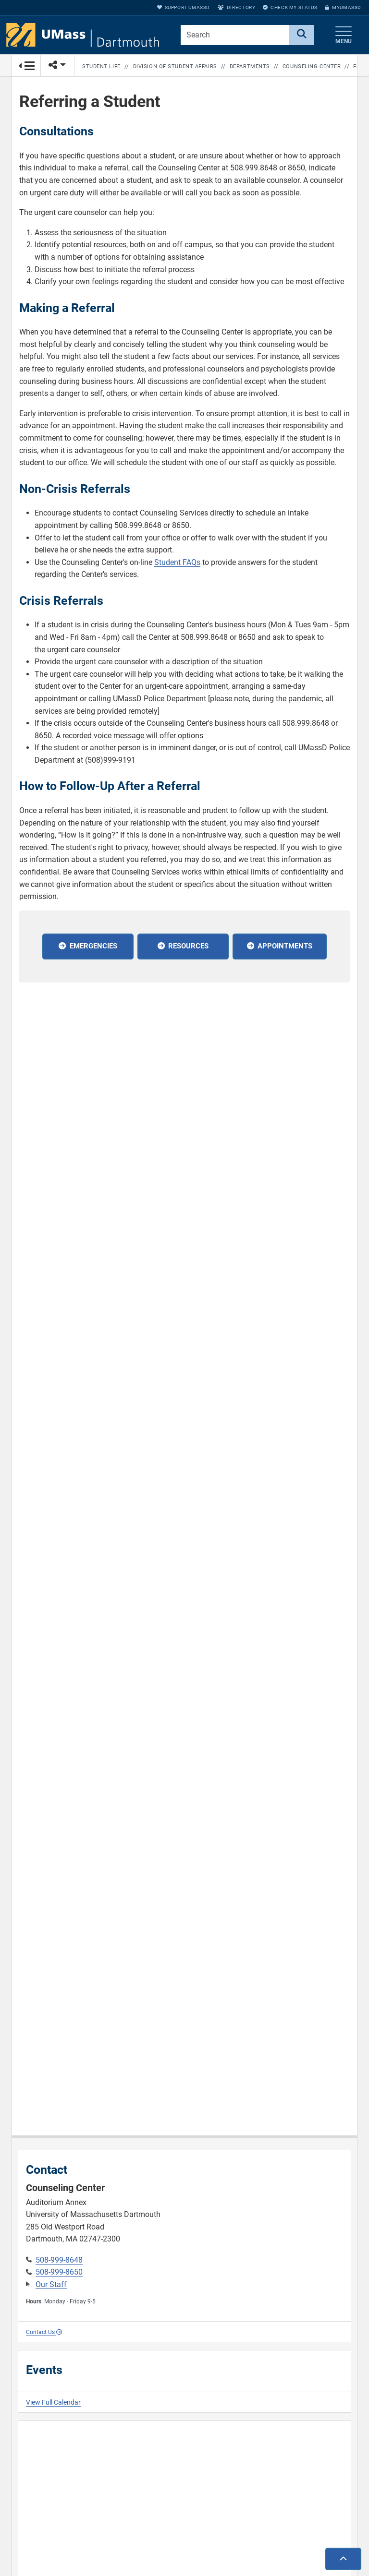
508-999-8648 (59, 2259)
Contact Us (44, 2332)
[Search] (301, 35)
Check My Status (290, 7)
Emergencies (93, 946)
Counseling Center (312, 66)
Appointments (285, 946)
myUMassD (343, 7)
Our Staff (51, 2284)
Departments (250, 66)
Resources (188, 946)
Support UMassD (183, 7)
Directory (236, 7)
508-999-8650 (59, 2271)
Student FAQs (177, 562)
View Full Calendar (53, 2402)
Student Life (101, 66)
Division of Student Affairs (175, 66)
